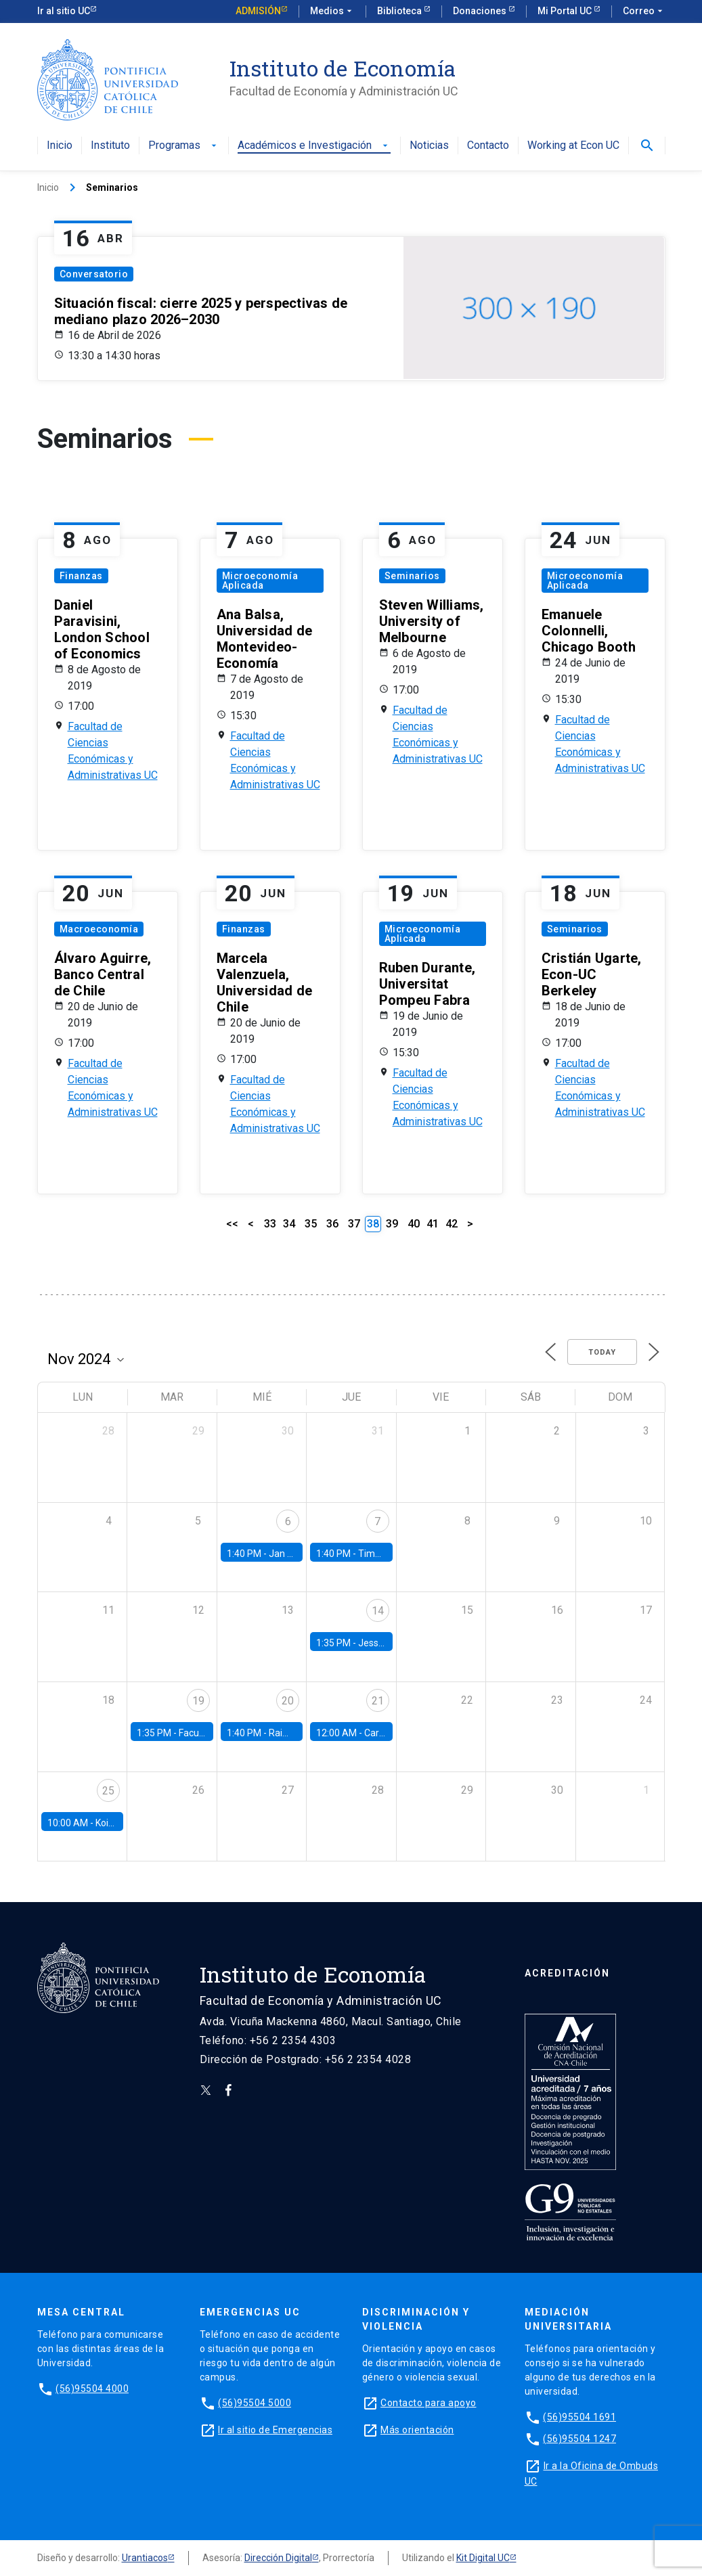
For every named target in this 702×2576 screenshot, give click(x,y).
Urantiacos (145, 2557)
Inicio (59, 146)
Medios (332, 11)
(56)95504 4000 (92, 2388)
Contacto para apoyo (428, 2402)
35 (311, 1223)
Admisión (258, 10)
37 (354, 1223)
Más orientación (417, 2429)
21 (378, 1700)
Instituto (110, 146)
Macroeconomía (99, 929)
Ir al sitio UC (63, 10)
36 (332, 1223)
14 (378, 1610)
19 (198, 1700)
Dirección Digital (278, 2557)
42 (451, 1223)
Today (602, 1352)
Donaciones (480, 10)
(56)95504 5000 (254, 2402)
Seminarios (412, 575)
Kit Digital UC (483, 2557)
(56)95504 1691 (579, 2417)
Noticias (429, 146)
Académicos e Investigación (314, 146)
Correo (644, 11)
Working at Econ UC (573, 146)
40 (414, 1223)
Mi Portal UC (566, 10)
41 (432, 1223)
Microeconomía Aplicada (260, 580)
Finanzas (81, 575)
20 (288, 1700)
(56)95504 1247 (579, 2438)
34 (289, 1223)
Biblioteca (400, 10)
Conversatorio (94, 274)
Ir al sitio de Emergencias (275, 2429)
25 (108, 1790)
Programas (183, 146)
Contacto (488, 146)
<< (232, 1223)
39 (392, 1223)
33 (270, 1223)
